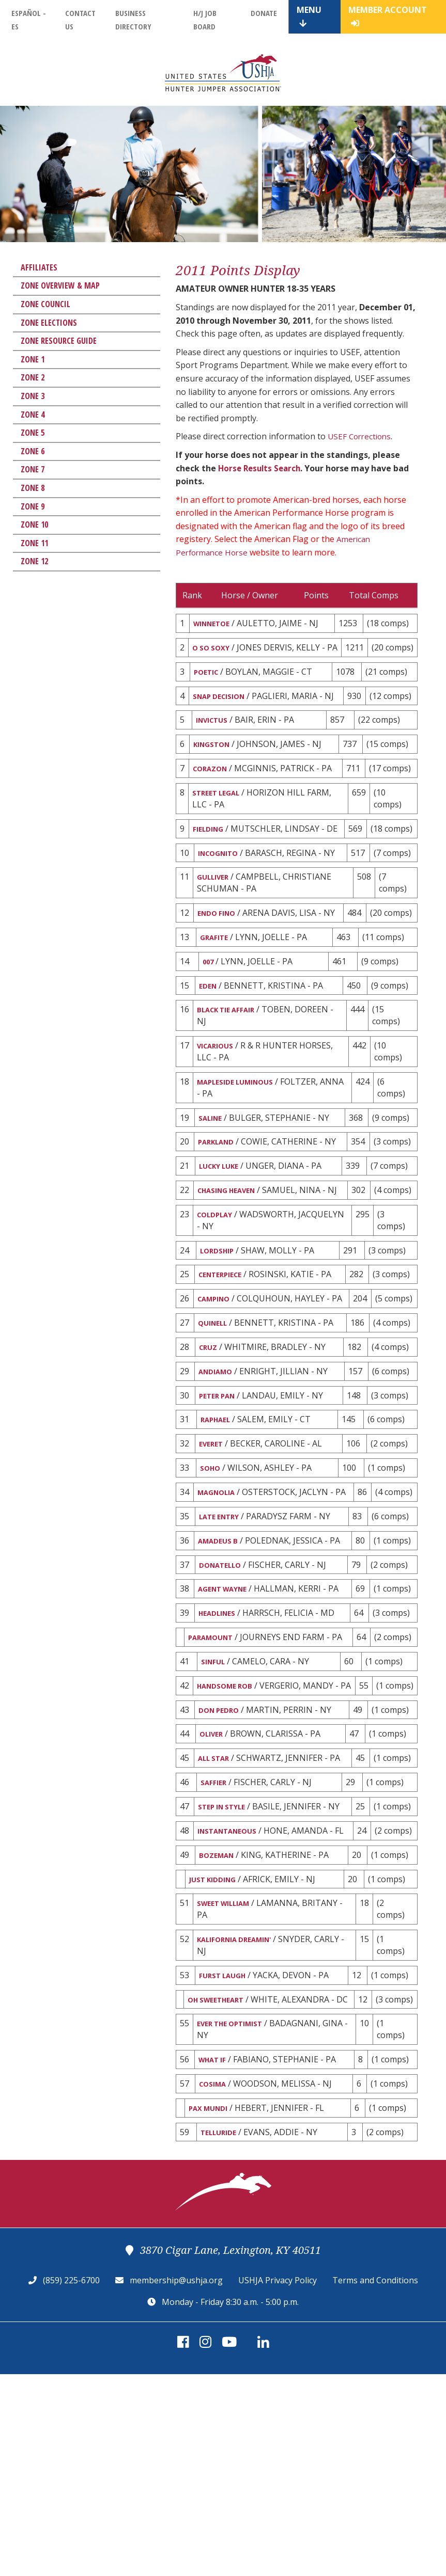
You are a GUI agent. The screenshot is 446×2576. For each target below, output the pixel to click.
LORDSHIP (219, 1330)
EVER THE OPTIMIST (236, 2218)
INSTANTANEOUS (233, 1992)
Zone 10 (34, 524)
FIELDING (210, 863)
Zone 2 (32, 377)
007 (209, 1015)
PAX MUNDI (212, 2307)
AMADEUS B (220, 1661)
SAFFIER (215, 1941)
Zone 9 (32, 506)
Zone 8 (32, 488)
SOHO (211, 1572)
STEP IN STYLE (225, 1966)
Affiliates (39, 267)
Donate (264, 13)
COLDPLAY (218, 1293)
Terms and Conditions (375, 2482)
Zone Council (45, 304)
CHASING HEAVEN (233, 1255)
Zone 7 (32, 469)
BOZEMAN (219, 2029)
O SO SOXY (214, 649)
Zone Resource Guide (59, 340)
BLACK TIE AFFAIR (232, 1066)
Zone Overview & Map (60, 285)
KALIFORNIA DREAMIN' (242, 2118)
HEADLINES (220, 1738)
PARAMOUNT (215, 1763)
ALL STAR (216, 1915)
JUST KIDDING (216, 2055)
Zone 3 (32, 396)
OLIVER (213, 1889)
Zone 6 (32, 451)
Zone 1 (32, 359)
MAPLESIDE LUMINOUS (243, 1141)
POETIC (208, 686)
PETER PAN (220, 1496)
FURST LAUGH (226, 2155)
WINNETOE (215, 623)
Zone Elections (49, 322)
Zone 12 (34, 561)
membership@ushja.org (176, 2482)
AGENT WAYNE (227, 1712)
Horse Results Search (261, 468)
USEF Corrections (361, 436)
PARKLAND (219, 1204)
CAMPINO (217, 1381)
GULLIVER (216, 926)
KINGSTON (215, 775)
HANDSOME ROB (230, 1826)
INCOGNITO (222, 901)
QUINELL (215, 1419)
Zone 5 (32, 432)
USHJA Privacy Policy (277, 2482)
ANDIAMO (218, 1470)
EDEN (208, 1041)
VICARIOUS (219, 1104)
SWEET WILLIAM (229, 2080)
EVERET (212, 1547)
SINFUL (215, 1801)
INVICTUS (214, 749)
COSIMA (215, 2281)
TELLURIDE (221, 2333)
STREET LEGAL (220, 826)
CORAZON (213, 800)
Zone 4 (32, 414)
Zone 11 (34, 543)
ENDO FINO (219, 964)
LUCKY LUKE (223, 1230)
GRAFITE (216, 989)
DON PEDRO (222, 1864)
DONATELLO (223, 1687)
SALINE (212, 1179)
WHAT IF (215, 2256)
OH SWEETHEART (222, 2181)
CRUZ (209, 1444)
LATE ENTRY (222, 1635)
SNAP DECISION (223, 712)
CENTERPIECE (224, 1356)
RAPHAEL (217, 1521)
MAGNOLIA (220, 1598)
